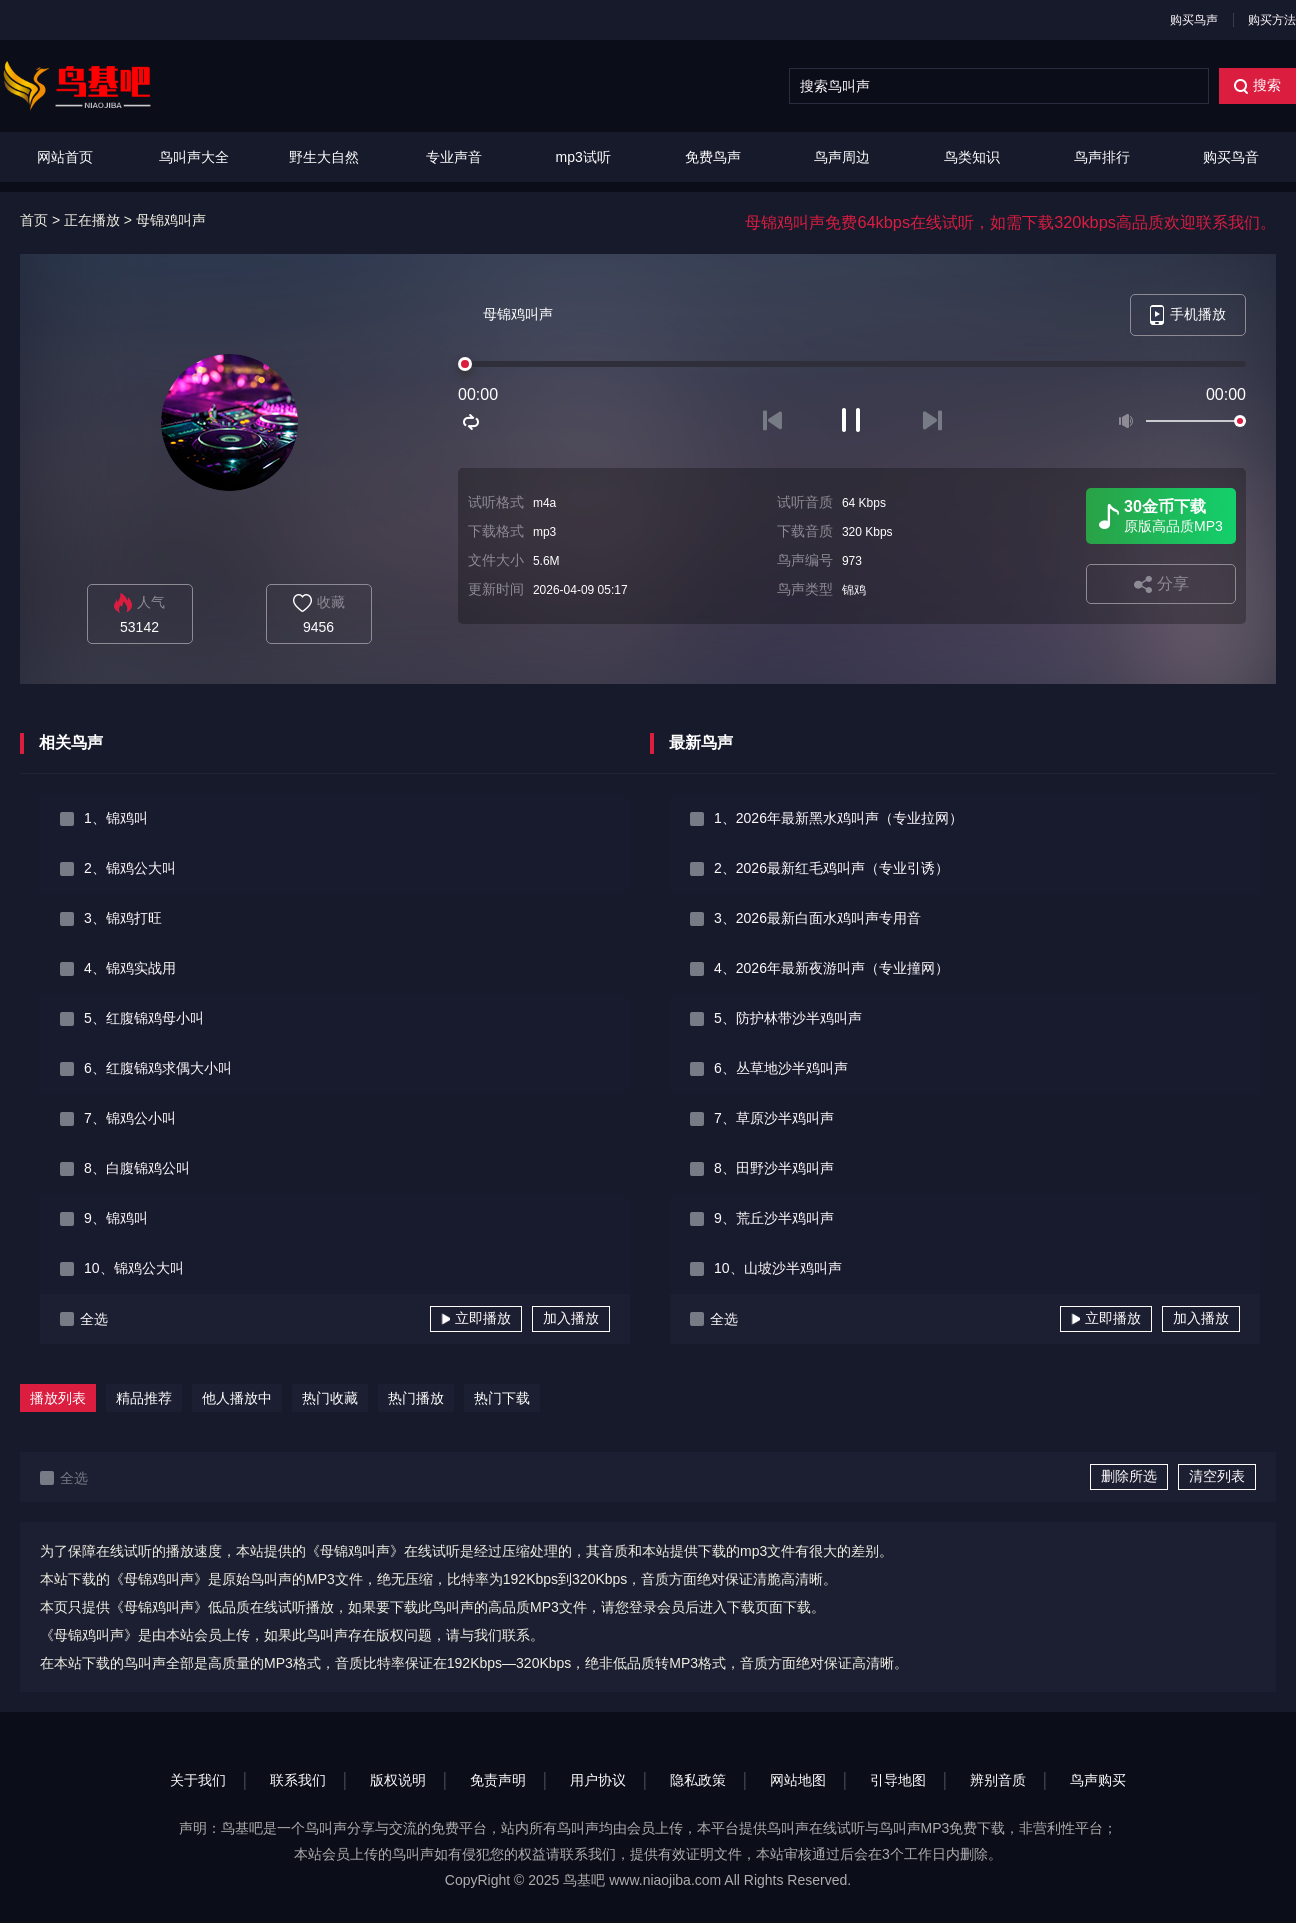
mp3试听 (583, 157)
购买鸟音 (1231, 157)
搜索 (1257, 85)
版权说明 (398, 1780)
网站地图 (798, 1780)
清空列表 (1217, 1476)
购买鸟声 (1194, 20)
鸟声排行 (1102, 157)
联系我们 (298, 1780)
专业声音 (454, 157)
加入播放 (571, 1318)
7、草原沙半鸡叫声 (774, 1118)
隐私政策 (698, 1780)
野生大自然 (324, 157)
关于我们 (198, 1780)
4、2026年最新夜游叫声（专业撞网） (831, 968)
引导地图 (898, 1780)
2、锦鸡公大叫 (130, 868)
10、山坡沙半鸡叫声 (778, 1268)
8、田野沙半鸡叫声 (774, 1168)
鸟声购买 (1098, 1780)
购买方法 (1272, 20)
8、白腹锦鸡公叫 (137, 1168)
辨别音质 (998, 1780)
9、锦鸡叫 (116, 1218)
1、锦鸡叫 (116, 818)
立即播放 (476, 1318)
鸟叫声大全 (194, 157)
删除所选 (1129, 1476)
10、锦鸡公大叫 (134, 1268)
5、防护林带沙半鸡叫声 (788, 1018)
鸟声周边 (842, 157)
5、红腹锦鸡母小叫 (144, 1018)
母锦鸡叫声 (171, 220)
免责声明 (498, 1780)
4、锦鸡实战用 (130, 968)
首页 (34, 220)
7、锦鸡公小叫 (130, 1118)
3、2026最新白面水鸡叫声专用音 (817, 918)
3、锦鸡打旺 (123, 918)
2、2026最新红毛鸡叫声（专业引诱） (831, 868)
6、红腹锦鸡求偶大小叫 (158, 1068)
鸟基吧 (584, 1880)
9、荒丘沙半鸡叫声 (774, 1218)
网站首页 (65, 157)
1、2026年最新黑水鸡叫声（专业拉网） (838, 818)
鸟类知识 (972, 157)
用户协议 (598, 1780)
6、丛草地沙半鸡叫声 (781, 1068)
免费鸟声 (713, 157)
